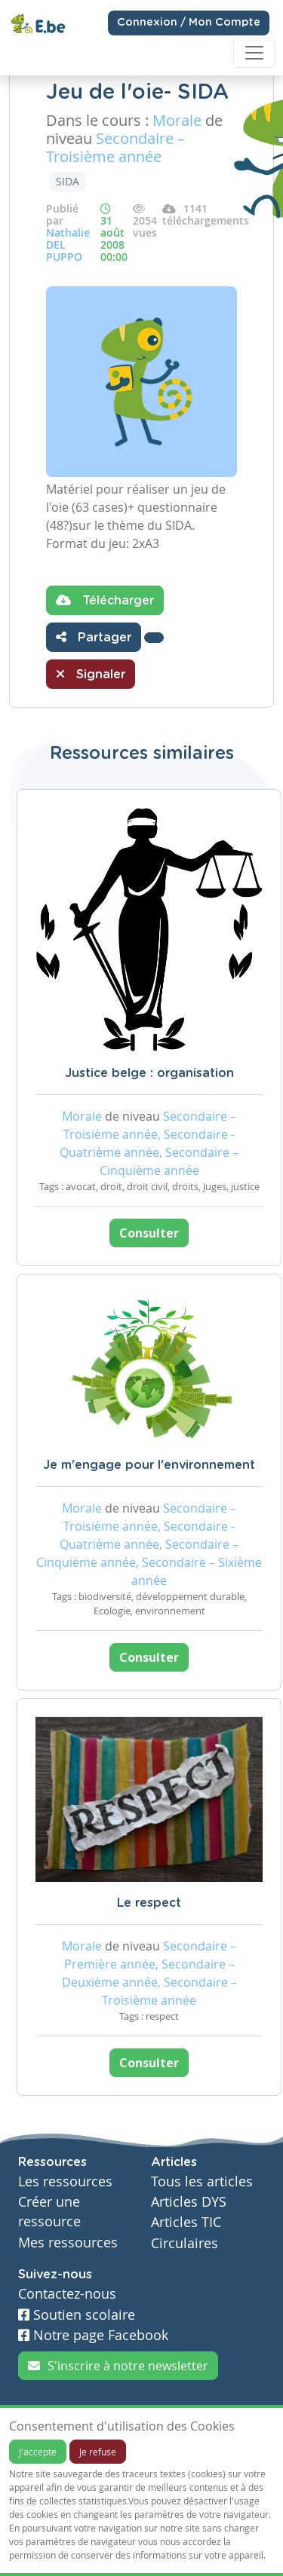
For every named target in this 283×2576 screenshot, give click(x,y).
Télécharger (105, 600)
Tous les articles (202, 2181)
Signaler (90, 674)
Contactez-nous (67, 2293)
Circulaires (184, 2243)
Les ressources (65, 2181)
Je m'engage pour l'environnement (149, 1465)
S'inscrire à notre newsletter (118, 2366)
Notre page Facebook (93, 2335)
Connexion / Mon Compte (188, 22)
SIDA (67, 181)
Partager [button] (93, 637)
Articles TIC (186, 2222)
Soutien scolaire (76, 2315)
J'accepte (38, 2452)
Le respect (149, 1903)
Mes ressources (68, 2242)
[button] (154, 637)
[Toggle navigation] (254, 53)
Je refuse (97, 2452)
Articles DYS (188, 2201)
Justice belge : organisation (149, 1073)
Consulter (149, 1233)
